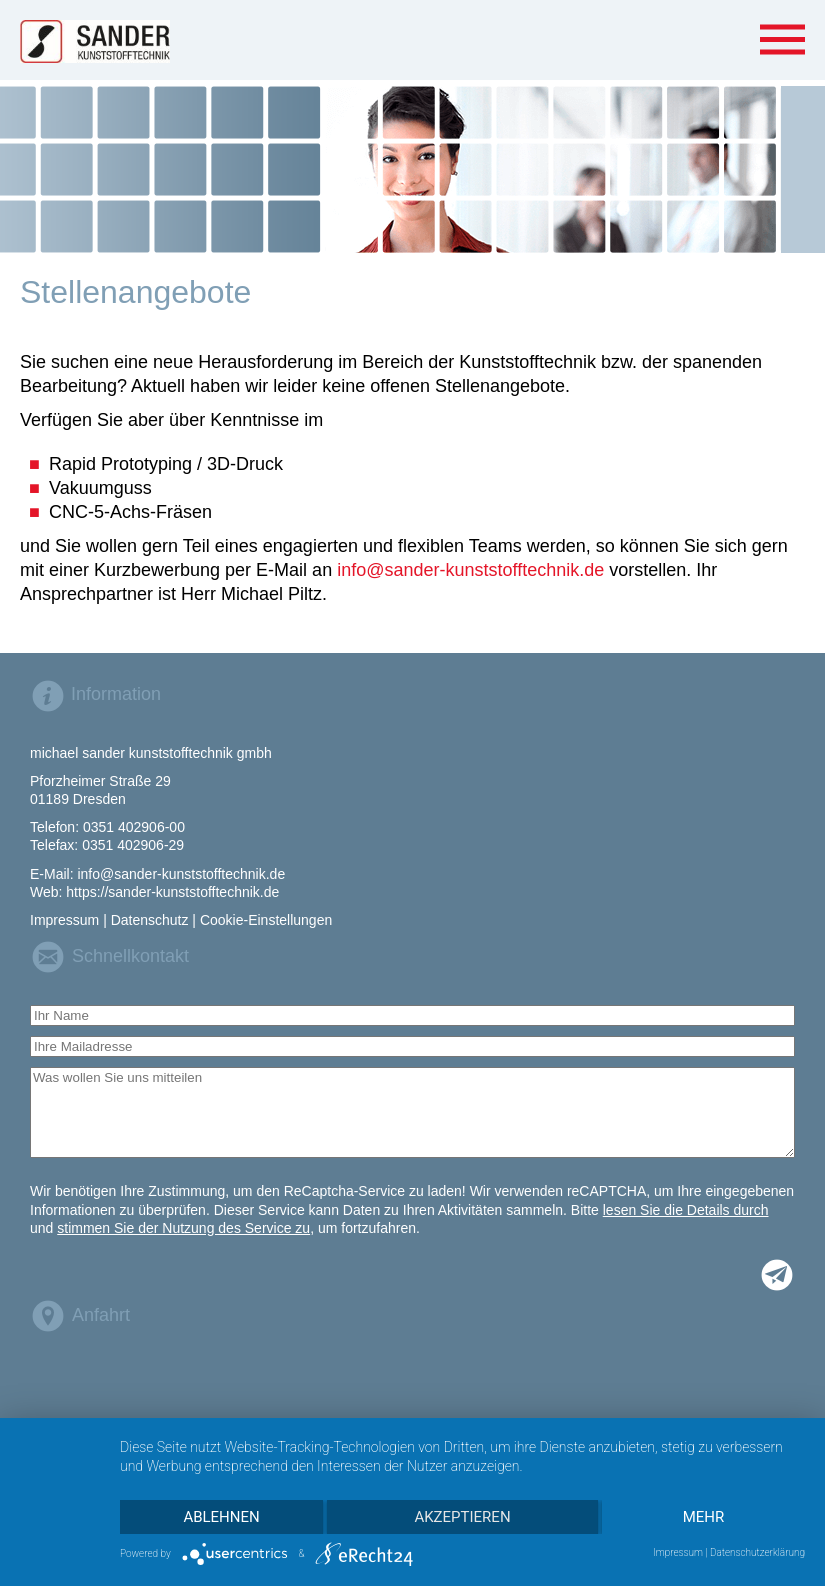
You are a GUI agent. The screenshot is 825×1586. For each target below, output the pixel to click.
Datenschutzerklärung (757, 1552)
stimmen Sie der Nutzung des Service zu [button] (183, 1228)
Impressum (678, 1552)
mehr (704, 1517)
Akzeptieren (462, 1517)
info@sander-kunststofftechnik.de (470, 570)
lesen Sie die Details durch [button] (686, 1210)
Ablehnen (221, 1517)
